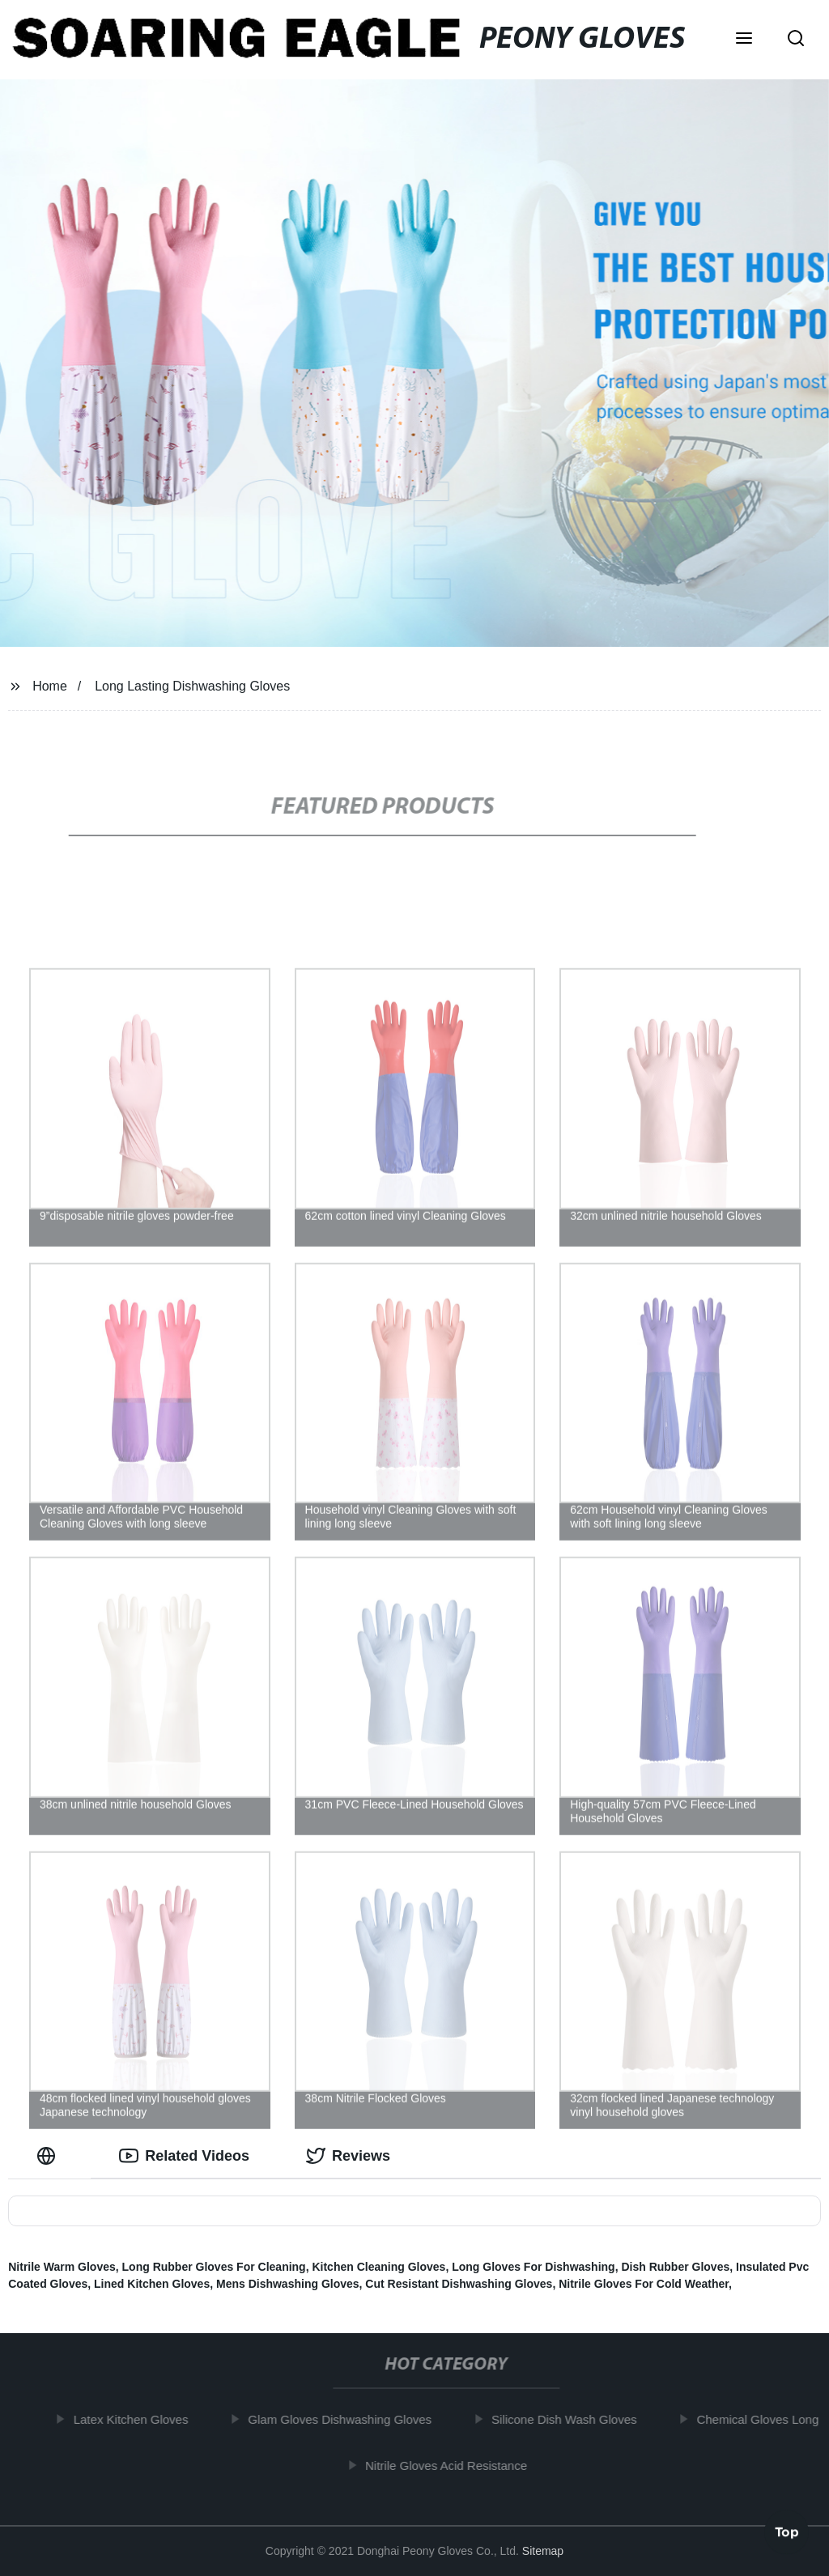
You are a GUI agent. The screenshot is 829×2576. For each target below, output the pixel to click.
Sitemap (542, 2550)
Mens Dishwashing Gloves (287, 2283)
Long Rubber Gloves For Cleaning (214, 2266)
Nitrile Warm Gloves (62, 2266)
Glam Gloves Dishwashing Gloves (346, 2419)
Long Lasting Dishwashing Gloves (192, 686)
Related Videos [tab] (184, 2156)
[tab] (49, 2156)
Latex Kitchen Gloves (137, 2419)
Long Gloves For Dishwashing (533, 2266)
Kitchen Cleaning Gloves (378, 2266)
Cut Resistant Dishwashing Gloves (458, 2283)
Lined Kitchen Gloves (152, 2283)
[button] (744, 39)
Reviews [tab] (348, 2156)
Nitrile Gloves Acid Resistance (453, 2465)
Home (49, 686)
